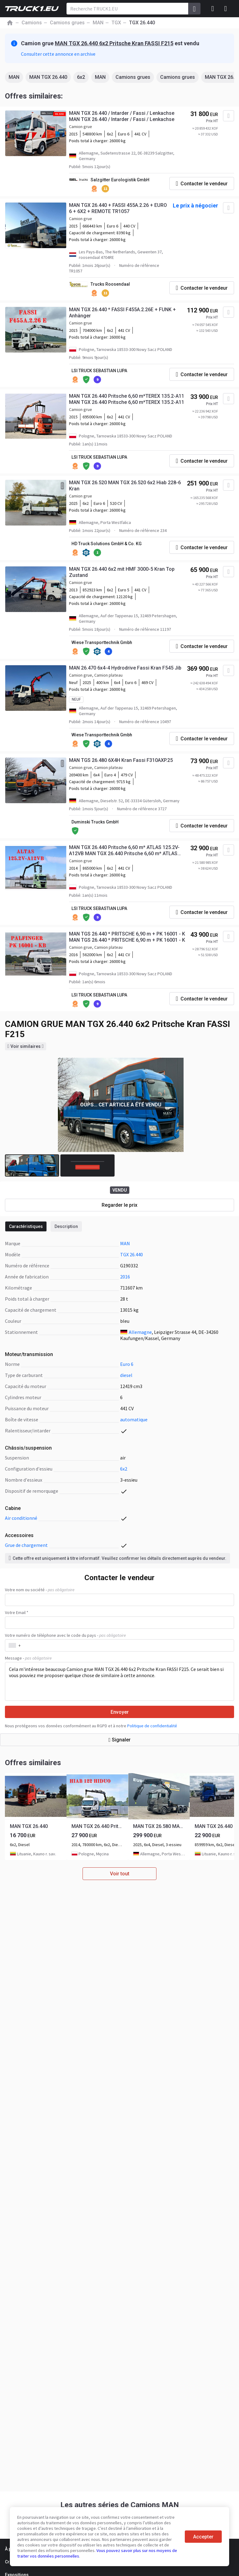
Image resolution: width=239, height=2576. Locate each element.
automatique (134, 1419)
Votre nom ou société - (40, 1589)
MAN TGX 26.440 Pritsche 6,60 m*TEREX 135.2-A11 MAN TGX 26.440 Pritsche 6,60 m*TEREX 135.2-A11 (126, 399)
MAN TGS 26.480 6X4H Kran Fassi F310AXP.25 (121, 760)
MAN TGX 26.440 (48, 77)
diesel (126, 1375)
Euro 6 (126, 1364)
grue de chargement (26, 1545)
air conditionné (21, 1518)
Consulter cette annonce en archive (58, 54)
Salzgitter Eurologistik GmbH (120, 179)
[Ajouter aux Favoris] (228, 115)
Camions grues (132, 77)
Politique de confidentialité (152, 1726)
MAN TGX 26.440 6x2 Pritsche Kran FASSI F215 (114, 43)
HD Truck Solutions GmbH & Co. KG (106, 543)
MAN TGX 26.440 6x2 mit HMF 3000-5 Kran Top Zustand (122, 572)
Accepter (203, 2537)
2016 (125, 1277)
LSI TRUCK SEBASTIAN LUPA (99, 370)
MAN (14, 77)
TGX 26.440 (131, 1254)
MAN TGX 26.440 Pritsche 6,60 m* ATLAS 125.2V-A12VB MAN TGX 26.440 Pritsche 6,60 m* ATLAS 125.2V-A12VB (124, 850)
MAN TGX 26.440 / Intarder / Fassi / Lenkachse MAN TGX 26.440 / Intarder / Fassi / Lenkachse (121, 116)
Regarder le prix (119, 1205)
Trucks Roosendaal (110, 284)
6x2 (81, 77)
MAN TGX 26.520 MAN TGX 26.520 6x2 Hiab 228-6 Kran (125, 486)
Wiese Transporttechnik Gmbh (101, 642)
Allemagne (140, 1332)
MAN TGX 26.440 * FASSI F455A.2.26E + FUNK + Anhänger (122, 313)
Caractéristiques (26, 1226)
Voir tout (119, 1874)
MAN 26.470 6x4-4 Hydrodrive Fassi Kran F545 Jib (125, 668)
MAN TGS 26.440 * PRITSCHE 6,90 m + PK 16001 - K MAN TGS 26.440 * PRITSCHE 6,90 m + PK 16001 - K (127, 937)
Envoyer (120, 1712)
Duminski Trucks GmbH (95, 821)
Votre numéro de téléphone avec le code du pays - (65, 1635)
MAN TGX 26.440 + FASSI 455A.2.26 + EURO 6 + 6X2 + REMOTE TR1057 (118, 208)
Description (66, 1226)
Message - (28, 1658)
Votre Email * (16, 1612)
